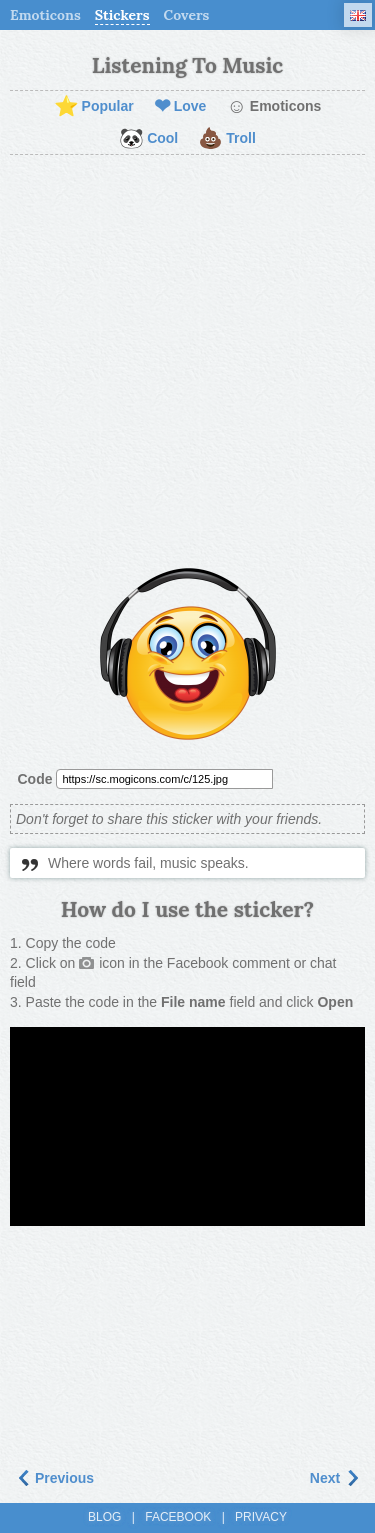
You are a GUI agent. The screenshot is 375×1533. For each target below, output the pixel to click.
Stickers (122, 15)
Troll (227, 139)
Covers (187, 15)
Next (335, 1478)
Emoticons (45, 15)
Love (180, 107)
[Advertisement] (187, 362)
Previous (54, 1478)
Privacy (261, 1517)
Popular (94, 107)
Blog (104, 1517)
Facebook (178, 1517)
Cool (148, 139)
